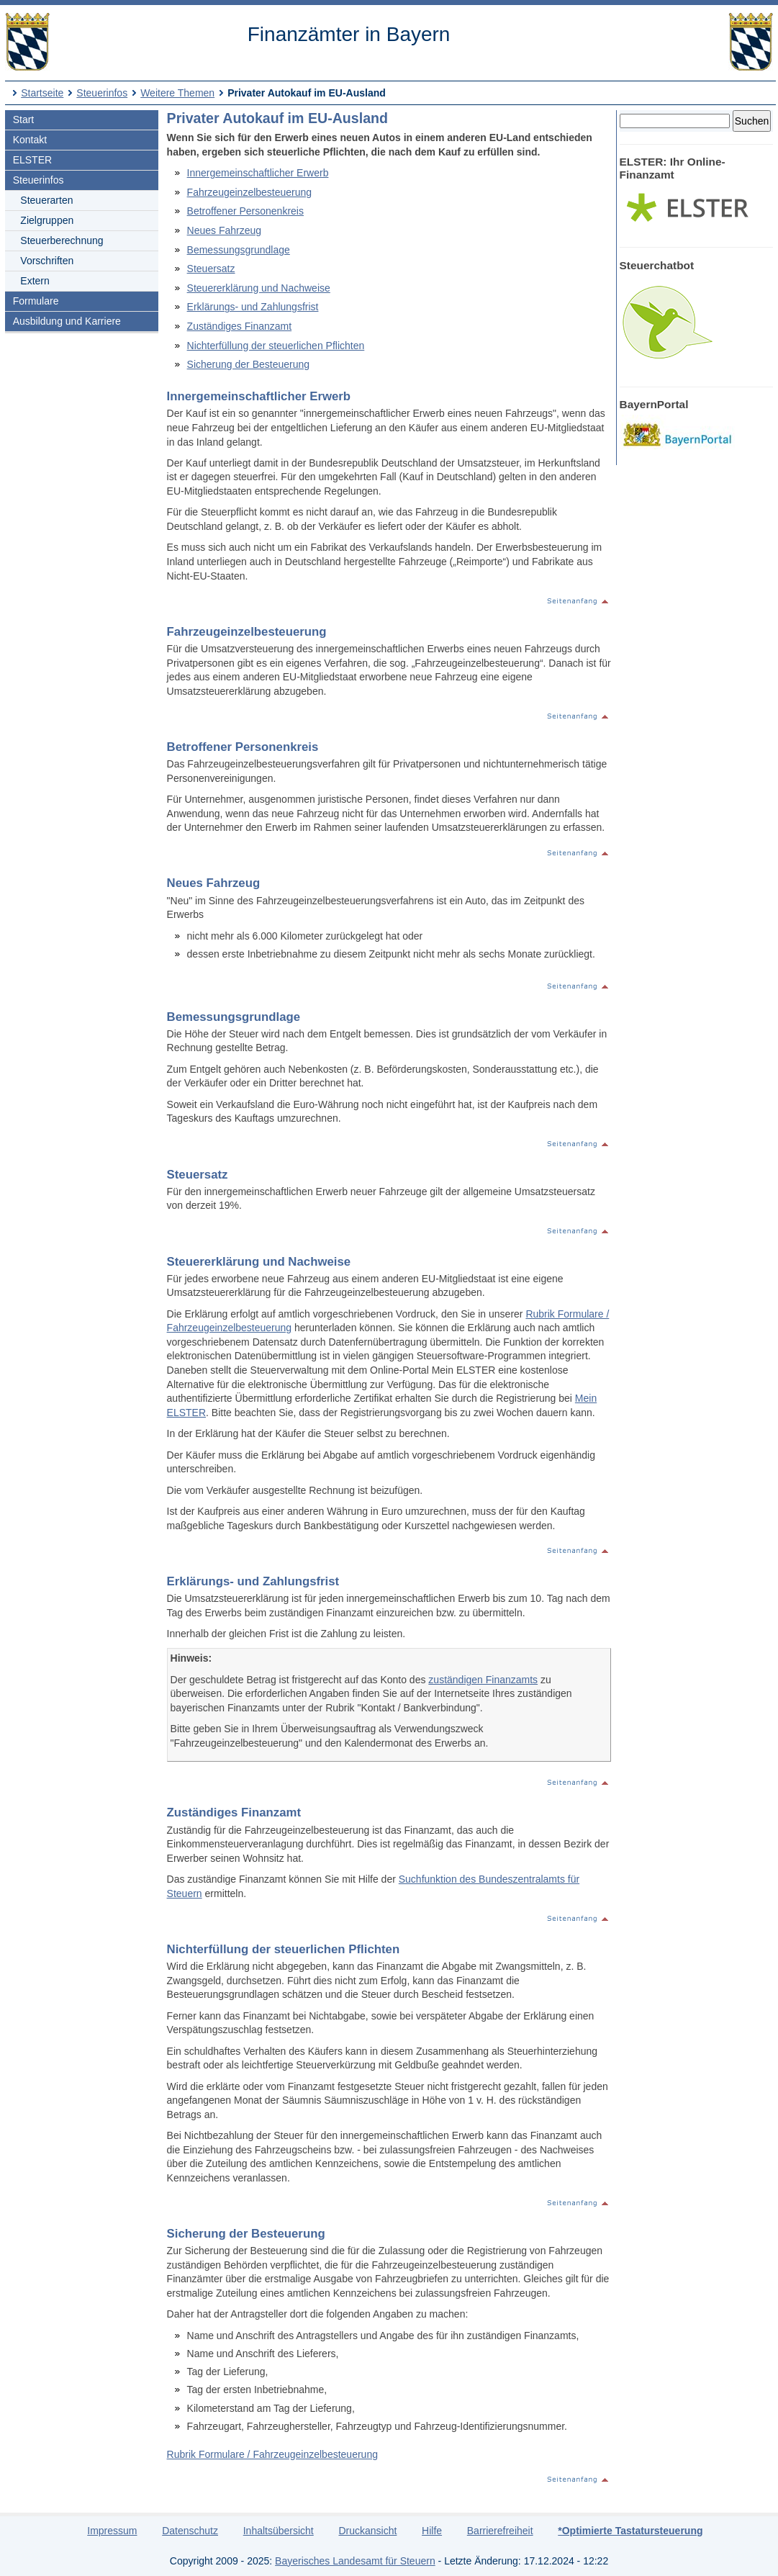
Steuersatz (211, 268)
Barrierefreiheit (500, 2530)
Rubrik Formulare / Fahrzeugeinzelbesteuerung (272, 2454)
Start (24, 119)
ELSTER (32, 160)
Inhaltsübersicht (278, 2530)
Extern (34, 281)
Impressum (112, 2530)
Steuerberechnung (61, 240)
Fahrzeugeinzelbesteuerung (249, 192)
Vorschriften (46, 260)
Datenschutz (190, 2530)
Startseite (42, 93)
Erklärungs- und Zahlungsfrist (253, 306)
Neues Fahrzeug (224, 230)
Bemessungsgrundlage (238, 250)
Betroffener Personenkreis (245, 211)
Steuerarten (46, 200)
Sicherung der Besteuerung (248, 364)
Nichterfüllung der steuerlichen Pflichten (276, 345)
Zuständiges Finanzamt (239, 326)
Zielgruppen (46, 220)
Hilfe (432, 2530)
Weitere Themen (177, 93)
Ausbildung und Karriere (67, 321)
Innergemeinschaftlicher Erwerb (258, 173)
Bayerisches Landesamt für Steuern (355, 2561)
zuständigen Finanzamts (483, 1679)
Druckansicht (367, 2530)
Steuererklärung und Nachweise (258, 288)
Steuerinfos (101, 93)
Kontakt (30, 139)
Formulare (36, 301)
